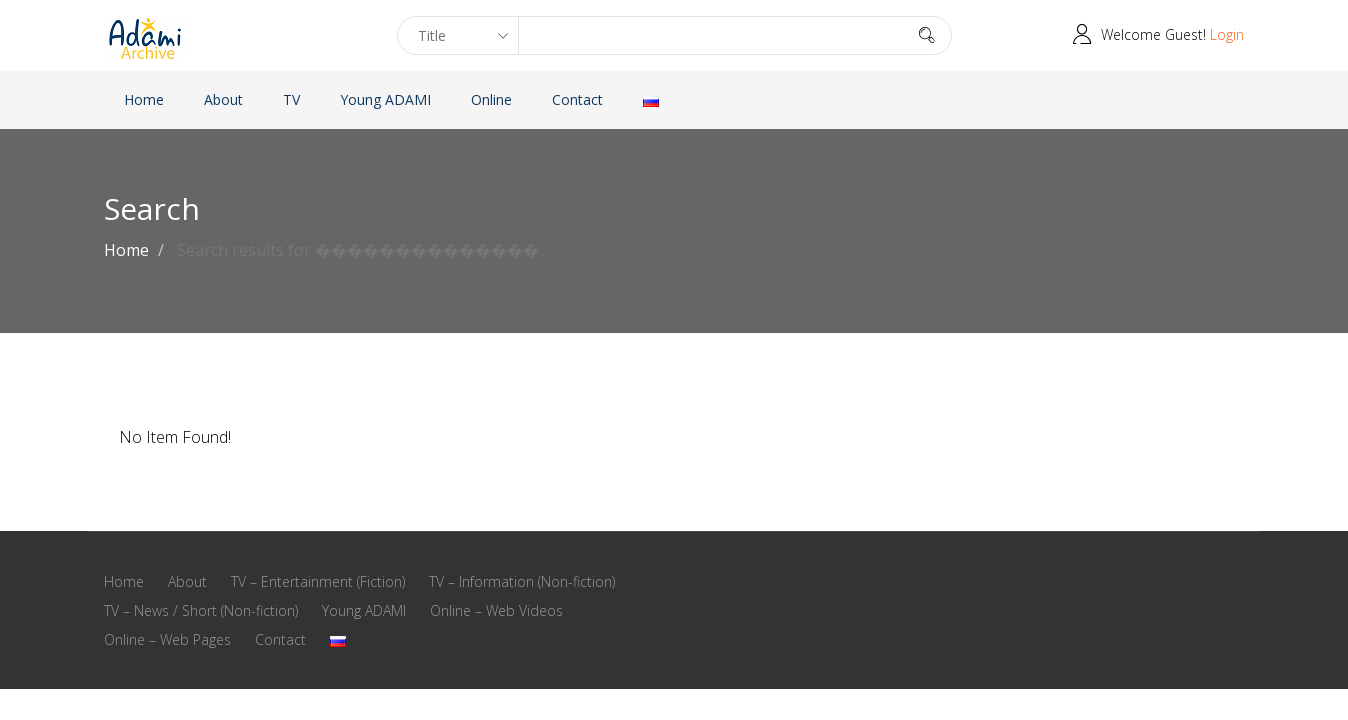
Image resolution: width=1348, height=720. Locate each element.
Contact (577, 99)
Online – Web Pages (167, 639)
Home (144, 99)
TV (291, 99)
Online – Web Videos (496, 610)
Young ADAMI (385, 99)
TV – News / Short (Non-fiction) (201, 610)
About (223, 99)
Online (491, 99)
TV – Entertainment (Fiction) (318, 581)
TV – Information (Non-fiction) (522, 581)
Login (1227, 34)
